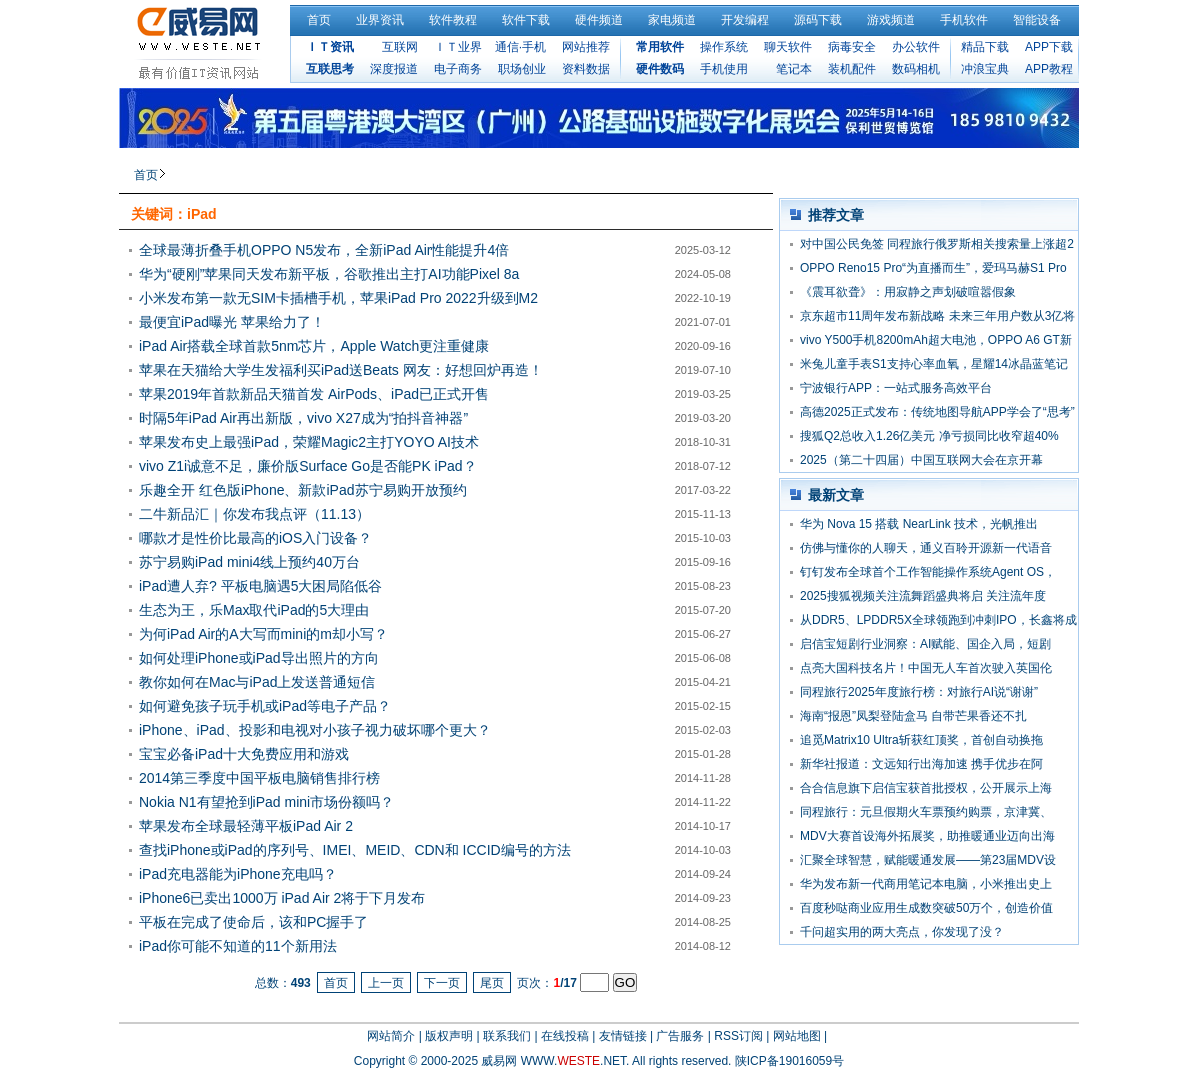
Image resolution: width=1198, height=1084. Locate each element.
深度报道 (394, 69)
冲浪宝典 (985, 69)
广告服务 (680, 1036)
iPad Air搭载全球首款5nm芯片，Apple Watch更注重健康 (314, 346)
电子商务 (458, 69)
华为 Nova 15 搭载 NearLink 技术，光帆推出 (919, 524)
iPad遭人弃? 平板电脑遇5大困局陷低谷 (260, 586)
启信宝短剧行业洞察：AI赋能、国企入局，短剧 (925, 644)
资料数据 (586, 69)
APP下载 (1049, 47)
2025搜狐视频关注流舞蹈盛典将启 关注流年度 (923, 596)
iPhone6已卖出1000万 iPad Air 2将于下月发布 (282, 898)
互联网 (400, 47)
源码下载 (818, 20)
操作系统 (724, 47)
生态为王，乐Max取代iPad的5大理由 (254, 610)
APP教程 (1049, 69)
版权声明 (449, 1036)
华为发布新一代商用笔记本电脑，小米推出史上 (926, 884)
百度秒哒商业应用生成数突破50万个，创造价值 (926, 908)
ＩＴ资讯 (330, 47)
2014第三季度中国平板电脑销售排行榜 (259, 778)
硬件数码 (660, 69)
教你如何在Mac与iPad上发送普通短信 (257, 682)
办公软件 (916, 47)
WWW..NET (573, 1061)
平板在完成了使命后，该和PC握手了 (253, 922)
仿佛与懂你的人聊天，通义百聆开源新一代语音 (926, 548)
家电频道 (672, 20)
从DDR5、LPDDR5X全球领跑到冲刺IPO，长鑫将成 (938, 620)
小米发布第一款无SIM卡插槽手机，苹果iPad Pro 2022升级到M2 (338, 298)
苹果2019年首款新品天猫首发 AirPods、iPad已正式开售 (314, 394)
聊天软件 (788, 47)
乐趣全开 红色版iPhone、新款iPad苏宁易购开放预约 (303, 490)
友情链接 (623, 1036)
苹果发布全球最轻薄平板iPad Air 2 (246, 826)
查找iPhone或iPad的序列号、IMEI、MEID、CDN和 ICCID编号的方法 (355, 850)
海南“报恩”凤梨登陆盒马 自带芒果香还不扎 (913, 716)
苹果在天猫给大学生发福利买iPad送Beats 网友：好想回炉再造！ (341, 370)
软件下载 (526, 20)
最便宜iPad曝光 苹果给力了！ (232, 322)
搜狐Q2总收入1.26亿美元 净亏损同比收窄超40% (929, 436)
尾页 (492, 983)
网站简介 (391, 1036)
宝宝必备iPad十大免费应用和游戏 (244, 754)
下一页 (442, 983)
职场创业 (522, 69)
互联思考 (330, 69)
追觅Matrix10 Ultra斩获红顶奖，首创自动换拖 (921, 740)
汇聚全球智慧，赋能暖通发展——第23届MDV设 (928, 860)
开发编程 (745, 20)
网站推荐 (586, 47)
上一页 (386, 983)
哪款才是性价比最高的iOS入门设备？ (255, 538)
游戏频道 (891, 20)
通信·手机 (520, 47)
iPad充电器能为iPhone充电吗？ (238, 874)
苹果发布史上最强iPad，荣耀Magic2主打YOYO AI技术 (309, 442)
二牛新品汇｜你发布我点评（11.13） (254, 514)
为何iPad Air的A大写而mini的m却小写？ (263, 634)
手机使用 (724, 69)
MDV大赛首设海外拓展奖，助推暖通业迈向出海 (927, 836)
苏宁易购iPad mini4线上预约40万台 (249, 562)
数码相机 (916, 69)
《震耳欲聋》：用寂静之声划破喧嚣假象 (908, 292)
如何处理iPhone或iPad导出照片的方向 (259, 658)
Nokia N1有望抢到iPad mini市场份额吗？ (266, 802)
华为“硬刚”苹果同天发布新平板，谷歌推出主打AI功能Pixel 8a (329, 274)
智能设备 (1037, 20)
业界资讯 (380, 20)
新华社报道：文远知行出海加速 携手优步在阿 (921, 764)
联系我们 (507, 1036)
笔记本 (794, 69)
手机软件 (964, 20)
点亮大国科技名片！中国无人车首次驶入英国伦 (926, 668)
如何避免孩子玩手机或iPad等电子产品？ (265, 706)
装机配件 (852, 69)
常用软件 (660, 47)
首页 (319, 20)
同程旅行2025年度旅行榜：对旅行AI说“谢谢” (919, 692)
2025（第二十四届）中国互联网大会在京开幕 (921, 460)
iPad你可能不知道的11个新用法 (238, 946)
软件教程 (453, 20)
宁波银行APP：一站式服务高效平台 (896, 388)
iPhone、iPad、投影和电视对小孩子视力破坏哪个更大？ (315, 730)
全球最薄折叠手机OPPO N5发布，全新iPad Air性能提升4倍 (324, 250)
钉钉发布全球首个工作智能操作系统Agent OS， (928, 572)
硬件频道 (599, 20)
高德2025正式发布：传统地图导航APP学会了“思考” (937, 412)
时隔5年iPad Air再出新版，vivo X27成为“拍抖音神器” (303, 418)
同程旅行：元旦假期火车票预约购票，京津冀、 (926, 812)
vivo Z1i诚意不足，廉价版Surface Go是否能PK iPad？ (308, 466)
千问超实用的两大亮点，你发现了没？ (902, 932)
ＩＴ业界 (458, 47)
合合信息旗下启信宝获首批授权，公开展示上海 (926, 788)
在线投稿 (565, 1036)
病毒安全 (852, 47)
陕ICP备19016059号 (789, 1061)
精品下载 (985, 47)
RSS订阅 (738, 1036)
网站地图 (797, 1036)
